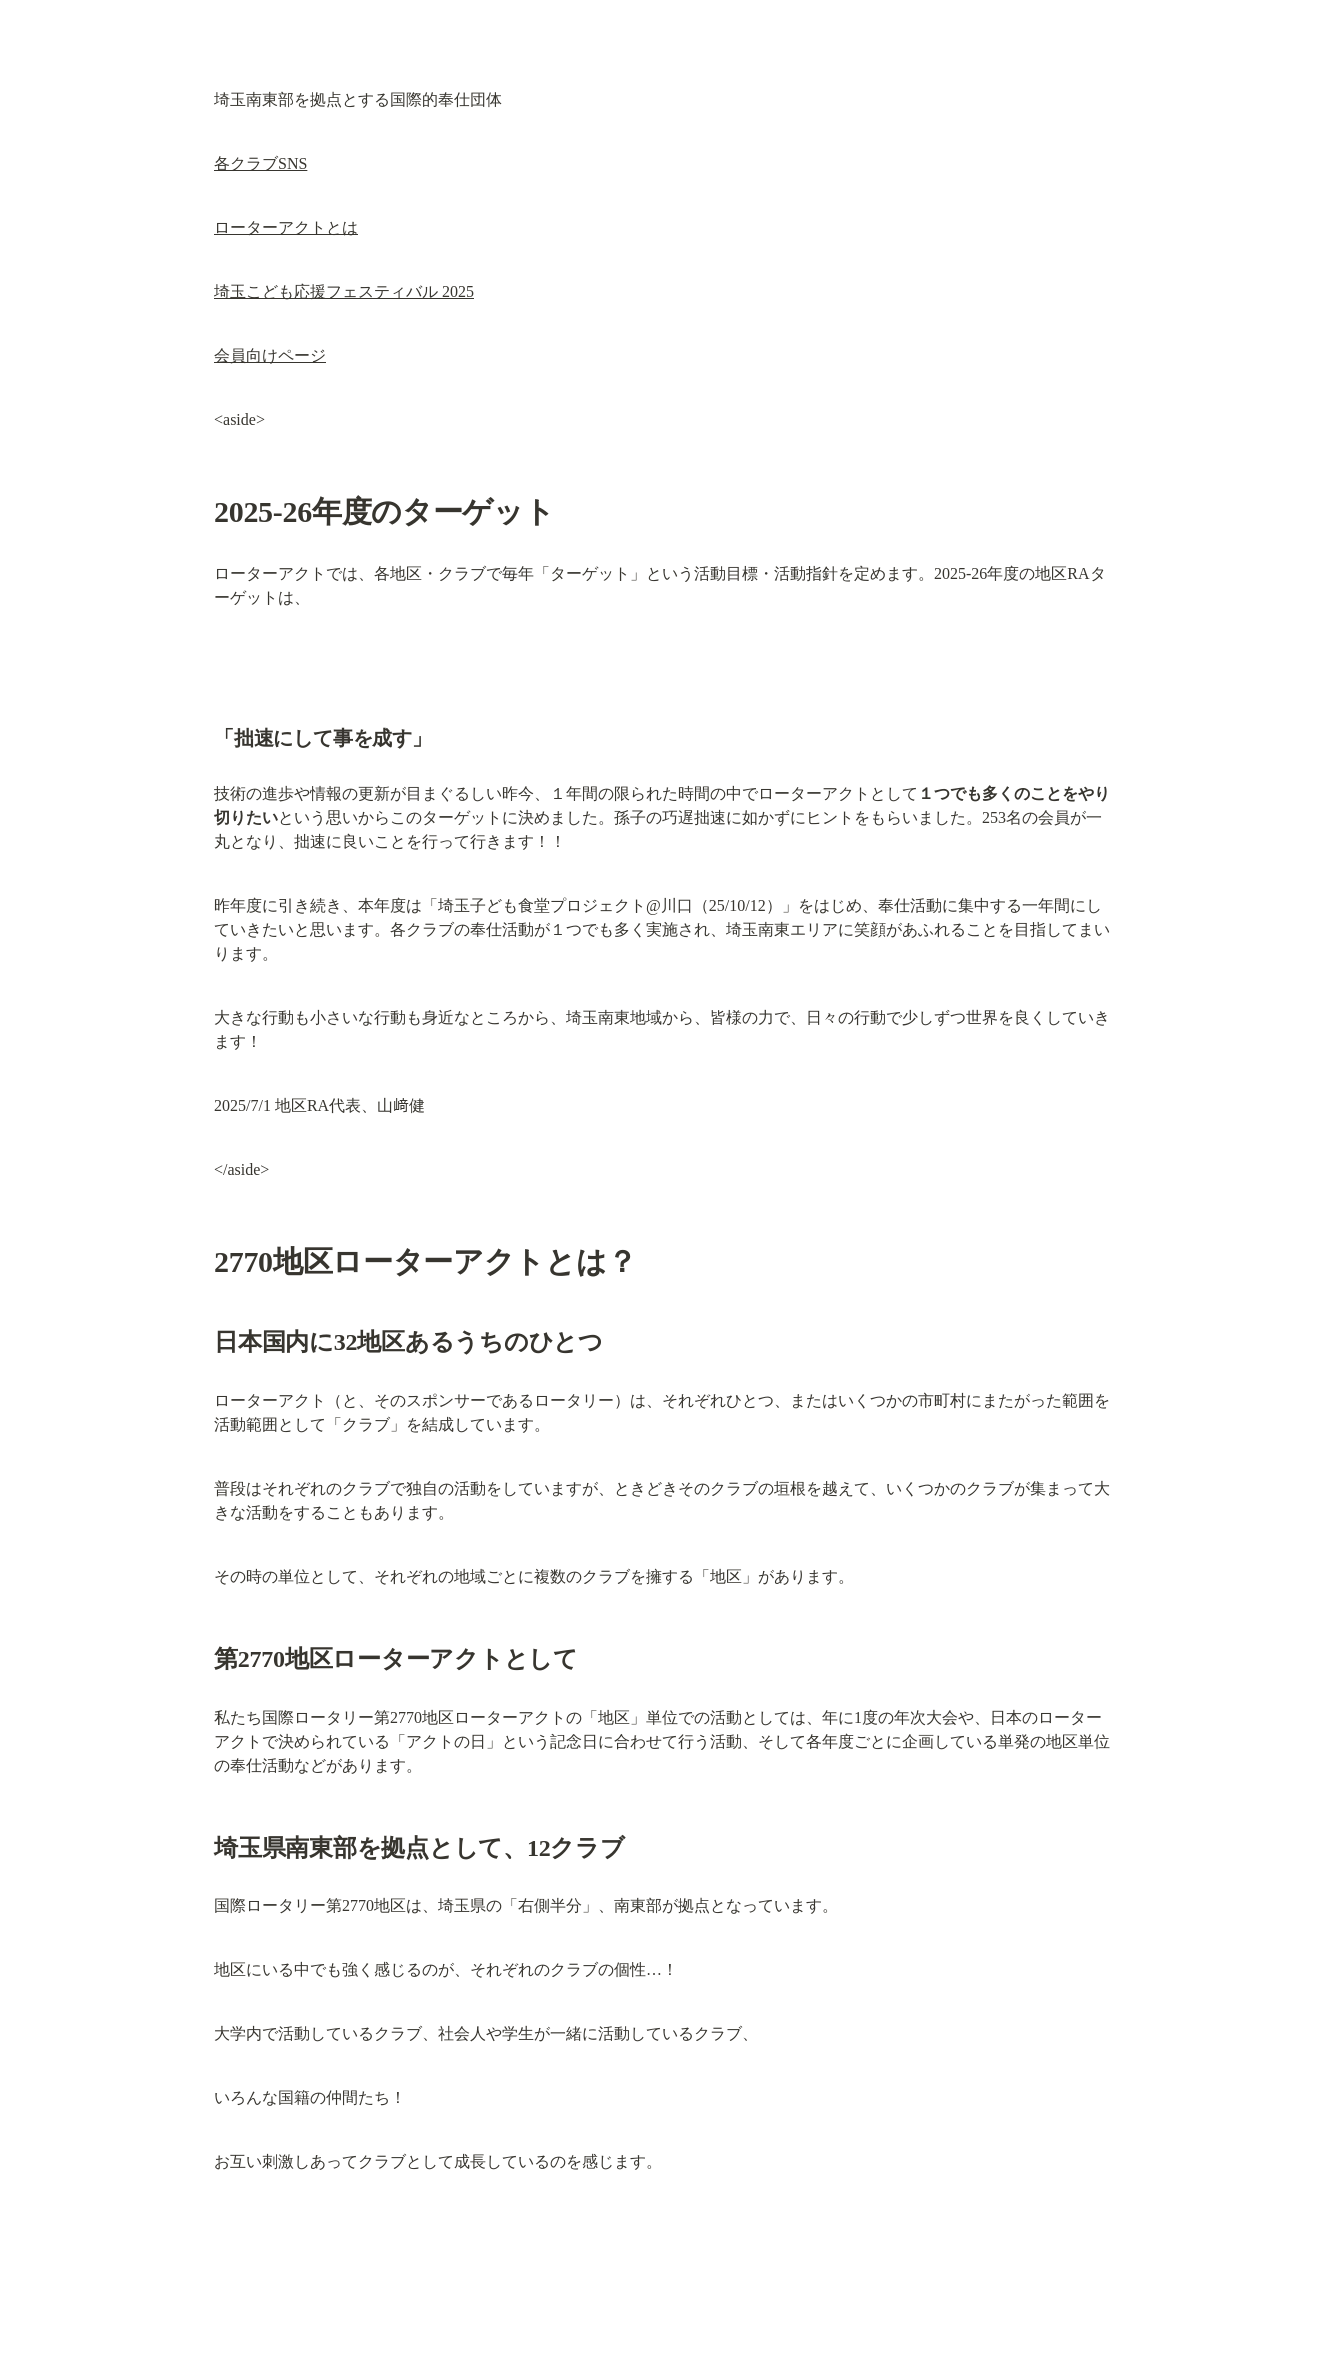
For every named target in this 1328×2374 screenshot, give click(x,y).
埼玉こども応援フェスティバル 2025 (344, 291)
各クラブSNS (260, 163)
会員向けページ (270, 355)
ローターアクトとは (286, 227)
